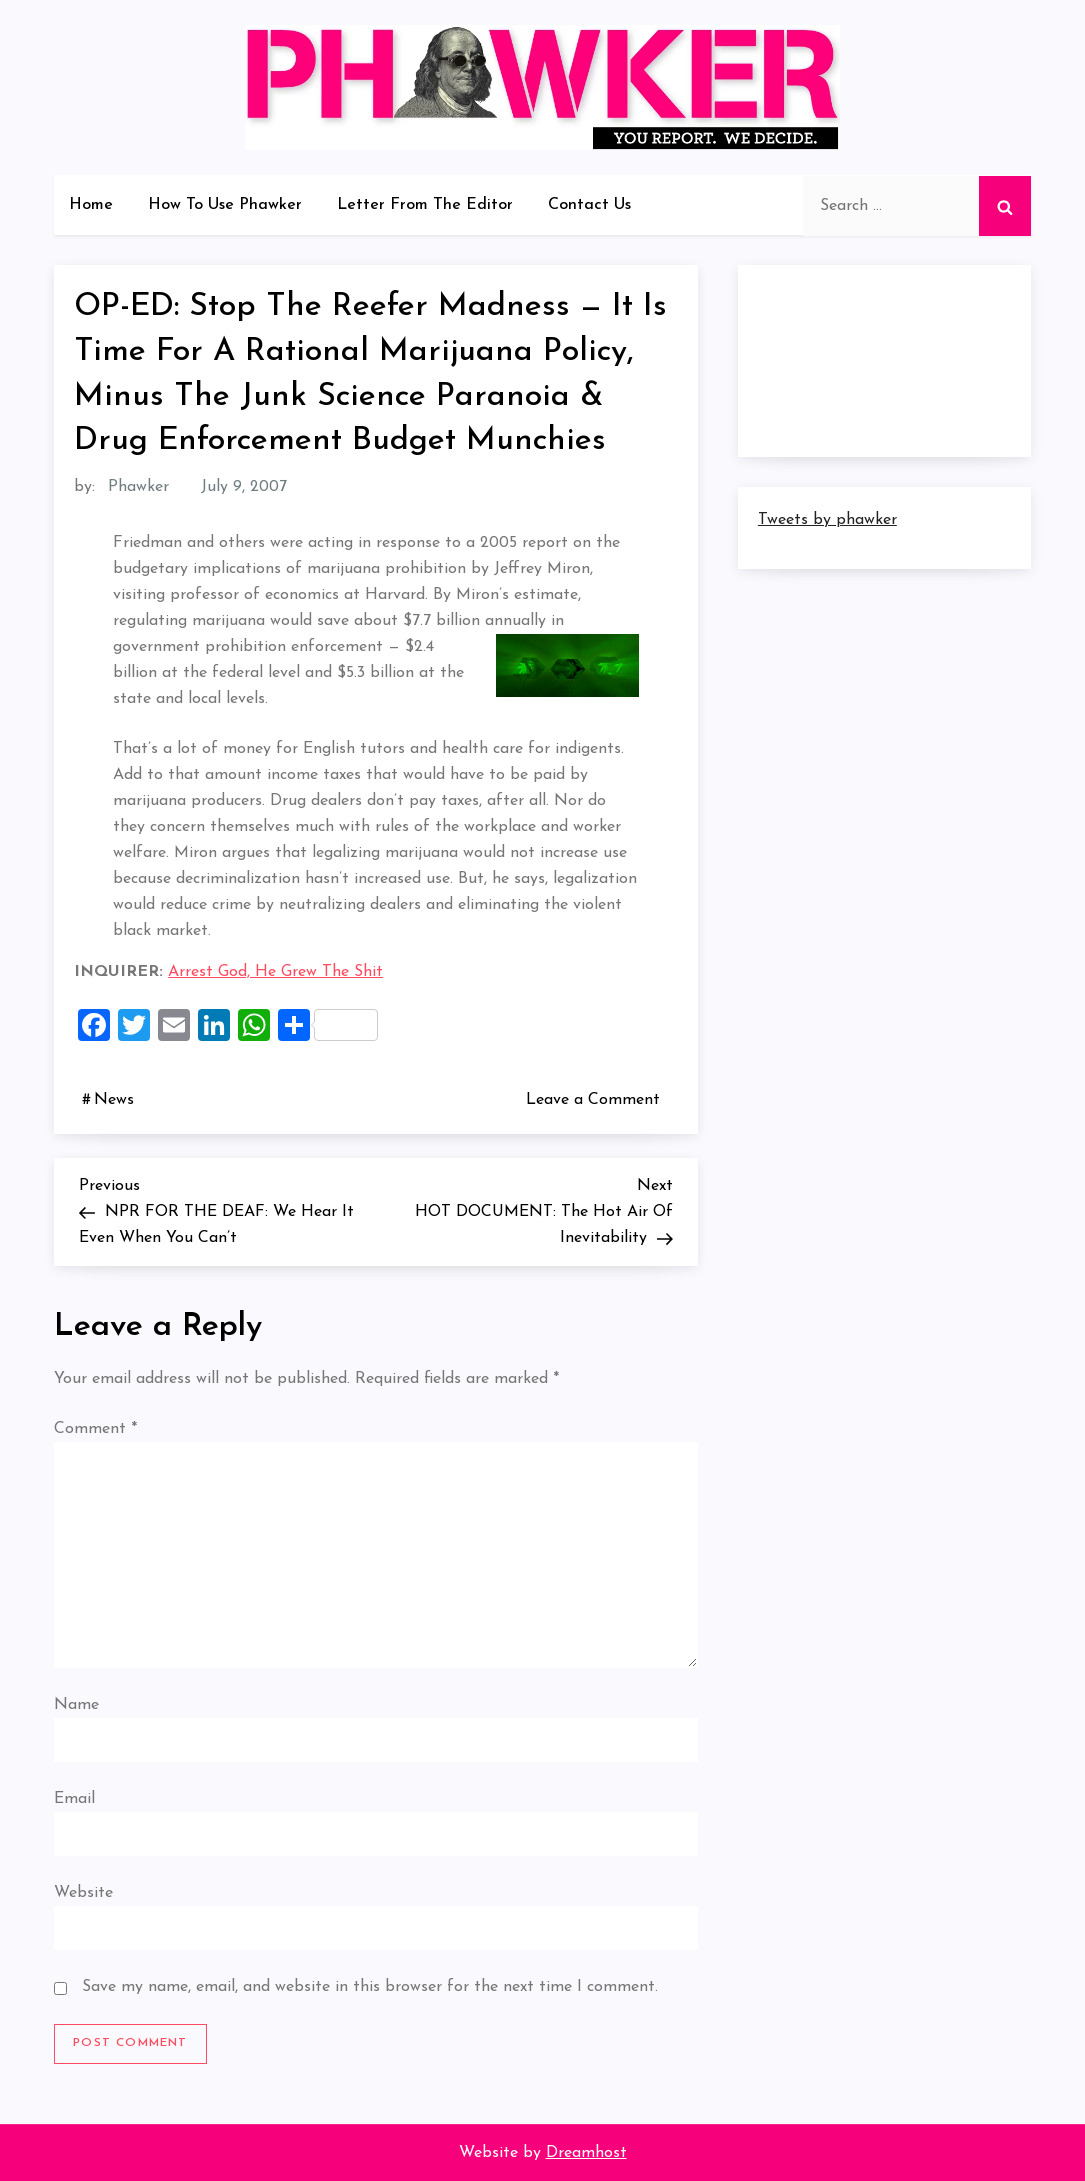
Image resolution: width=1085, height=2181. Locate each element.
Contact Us (589, 205)
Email (74, 1799)
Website (83, 1893)
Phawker (138, 487)
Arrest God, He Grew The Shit (275, 972)
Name (76, 1705)
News (114, 1100)
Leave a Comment (597, 1099)
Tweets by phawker (827, 520)
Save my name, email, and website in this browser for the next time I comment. (370, 1987)
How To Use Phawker (225, 205)
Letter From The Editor (425, 205)
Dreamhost (586, 2153)
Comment (95, 1429)
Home (91, 205)
